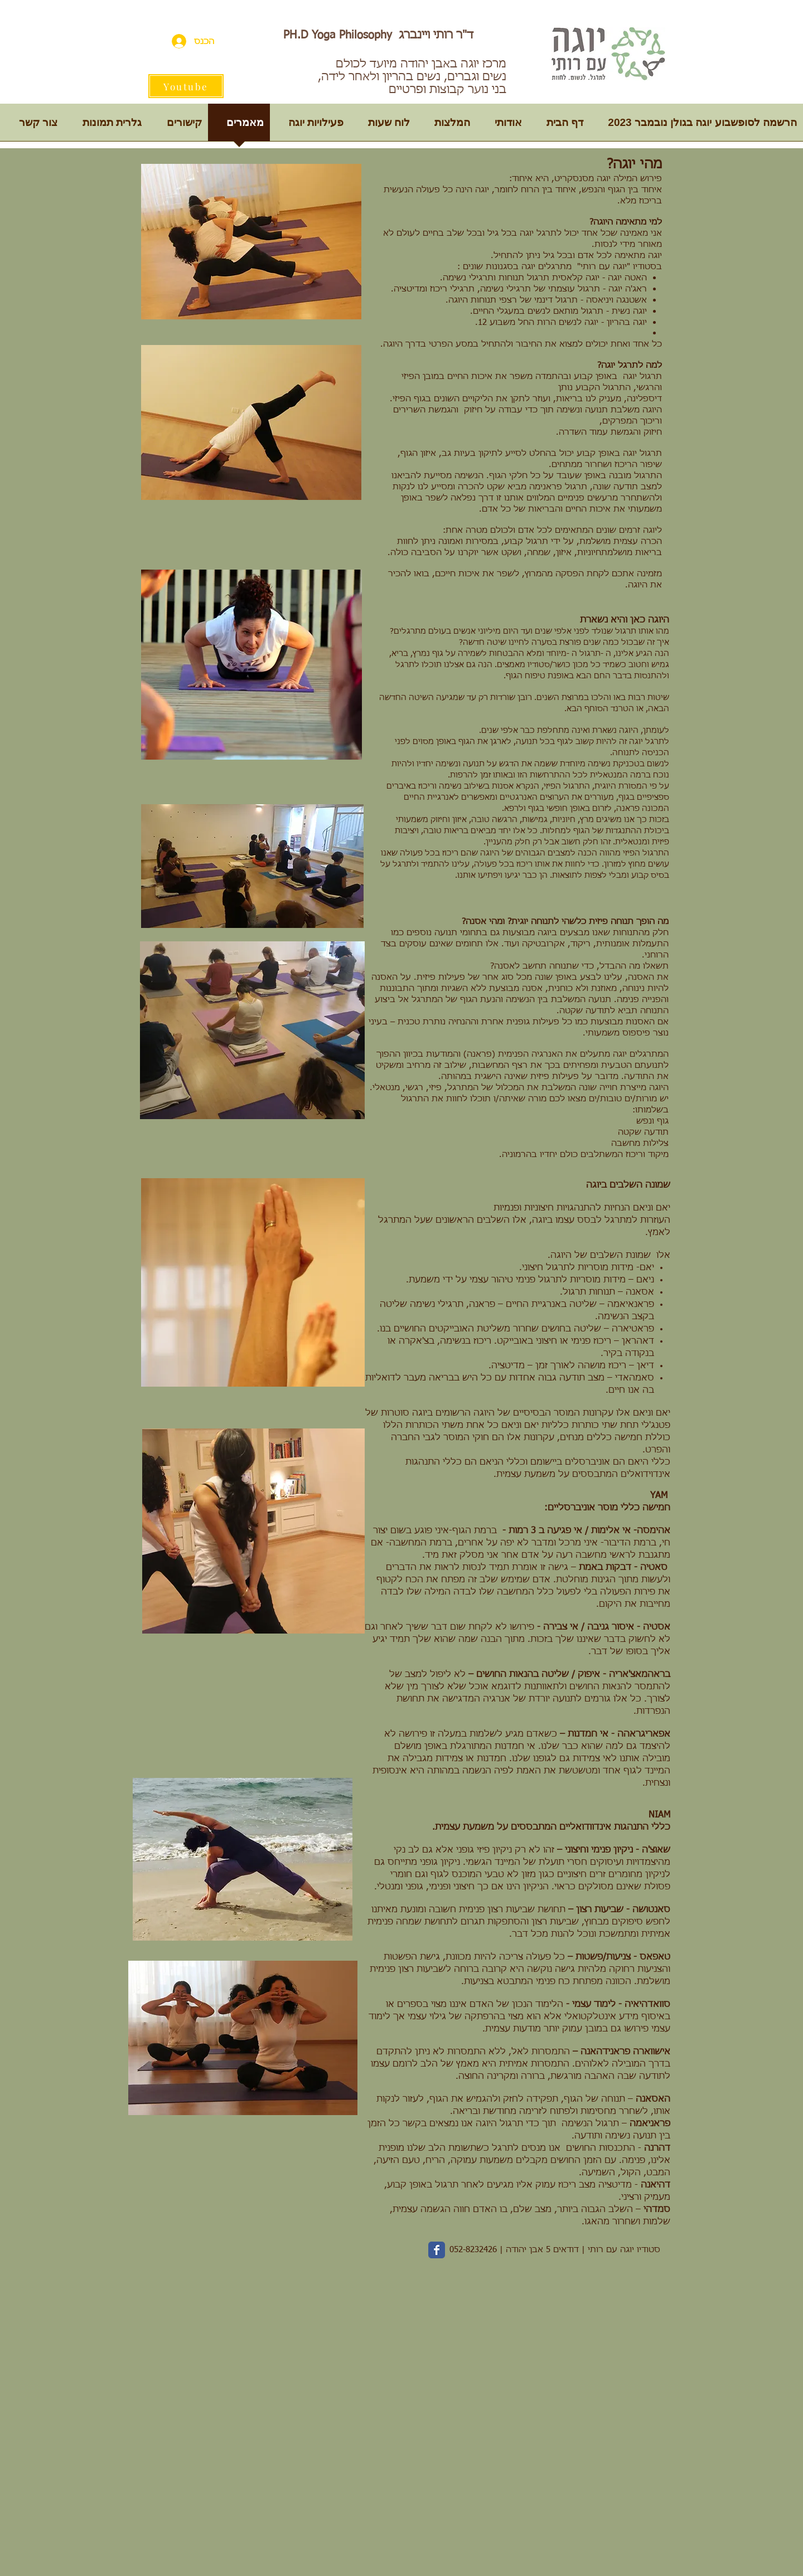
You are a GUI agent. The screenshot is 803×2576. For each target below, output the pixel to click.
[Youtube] (186, 86)
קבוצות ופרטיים (426, 89)
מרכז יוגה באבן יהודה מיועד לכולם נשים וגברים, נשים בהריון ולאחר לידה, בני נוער (412, 77)
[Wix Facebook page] (436, 2250)
